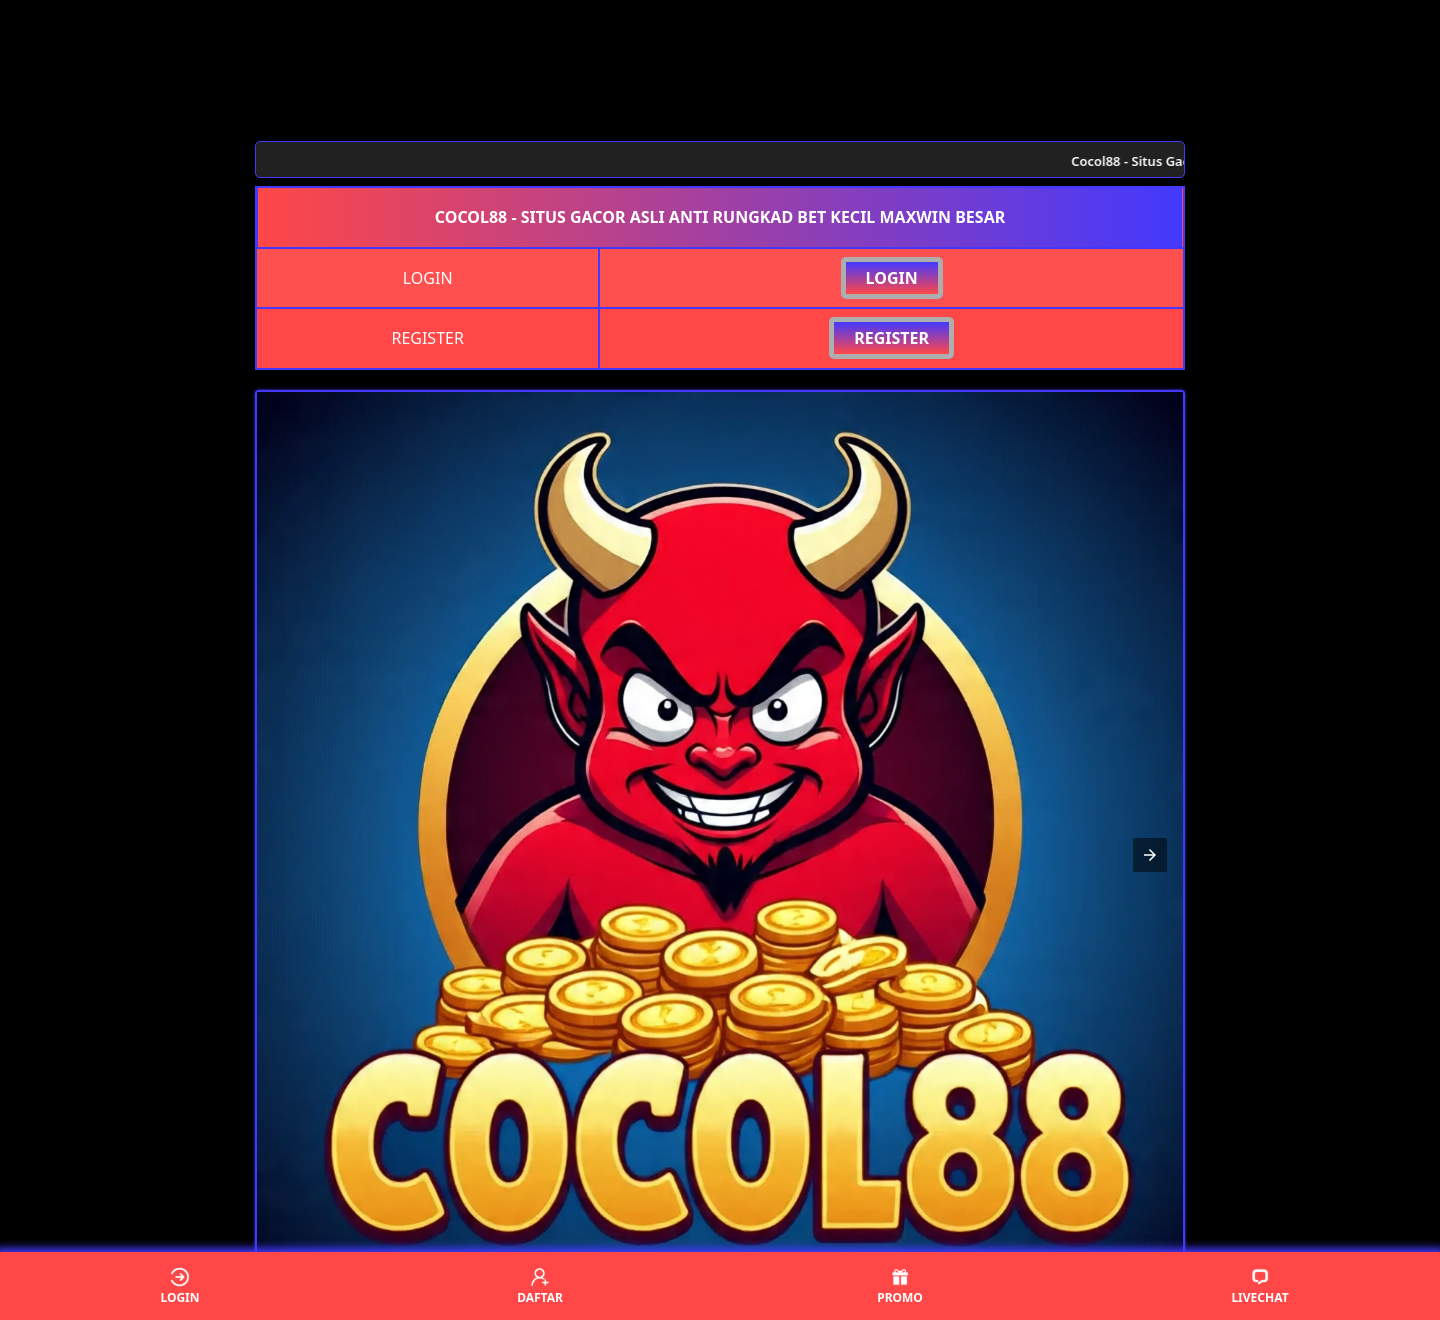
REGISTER (891, 338)
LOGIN (892, 278)
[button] (1150, 855)
